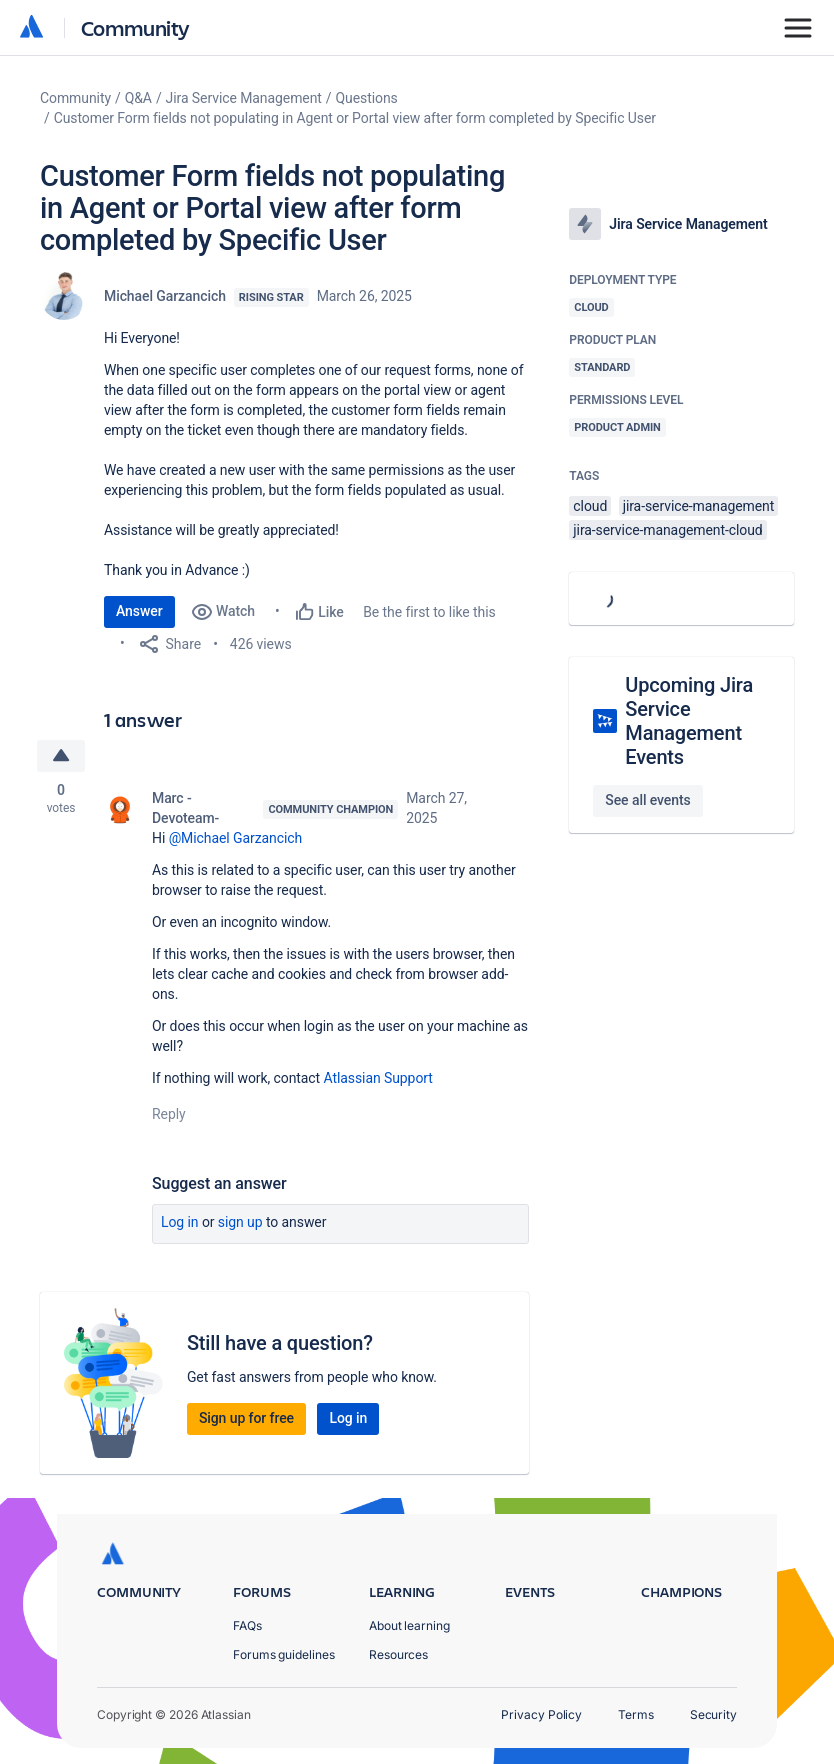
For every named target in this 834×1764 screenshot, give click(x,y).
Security (713, 1714)
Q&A (138, 98)
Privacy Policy (541, 1714)
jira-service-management (699, 506)
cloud (590, 506)
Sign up (240, 1222)
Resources (398, 1654)
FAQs (247, 1625)
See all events (647, 800)
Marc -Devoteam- (185, 808)
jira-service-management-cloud (667, 530)
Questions (367, 98)
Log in (180, 1222)
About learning (409, 1625)
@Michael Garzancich (236, 838)
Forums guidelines (284, 1654)
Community (135, 27)
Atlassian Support (378, 1078)
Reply (169, 1114)
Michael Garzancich (165, 296)
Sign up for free (246, 1418)
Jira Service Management (244, 98)
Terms (636, 1714)
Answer (139, 611)
